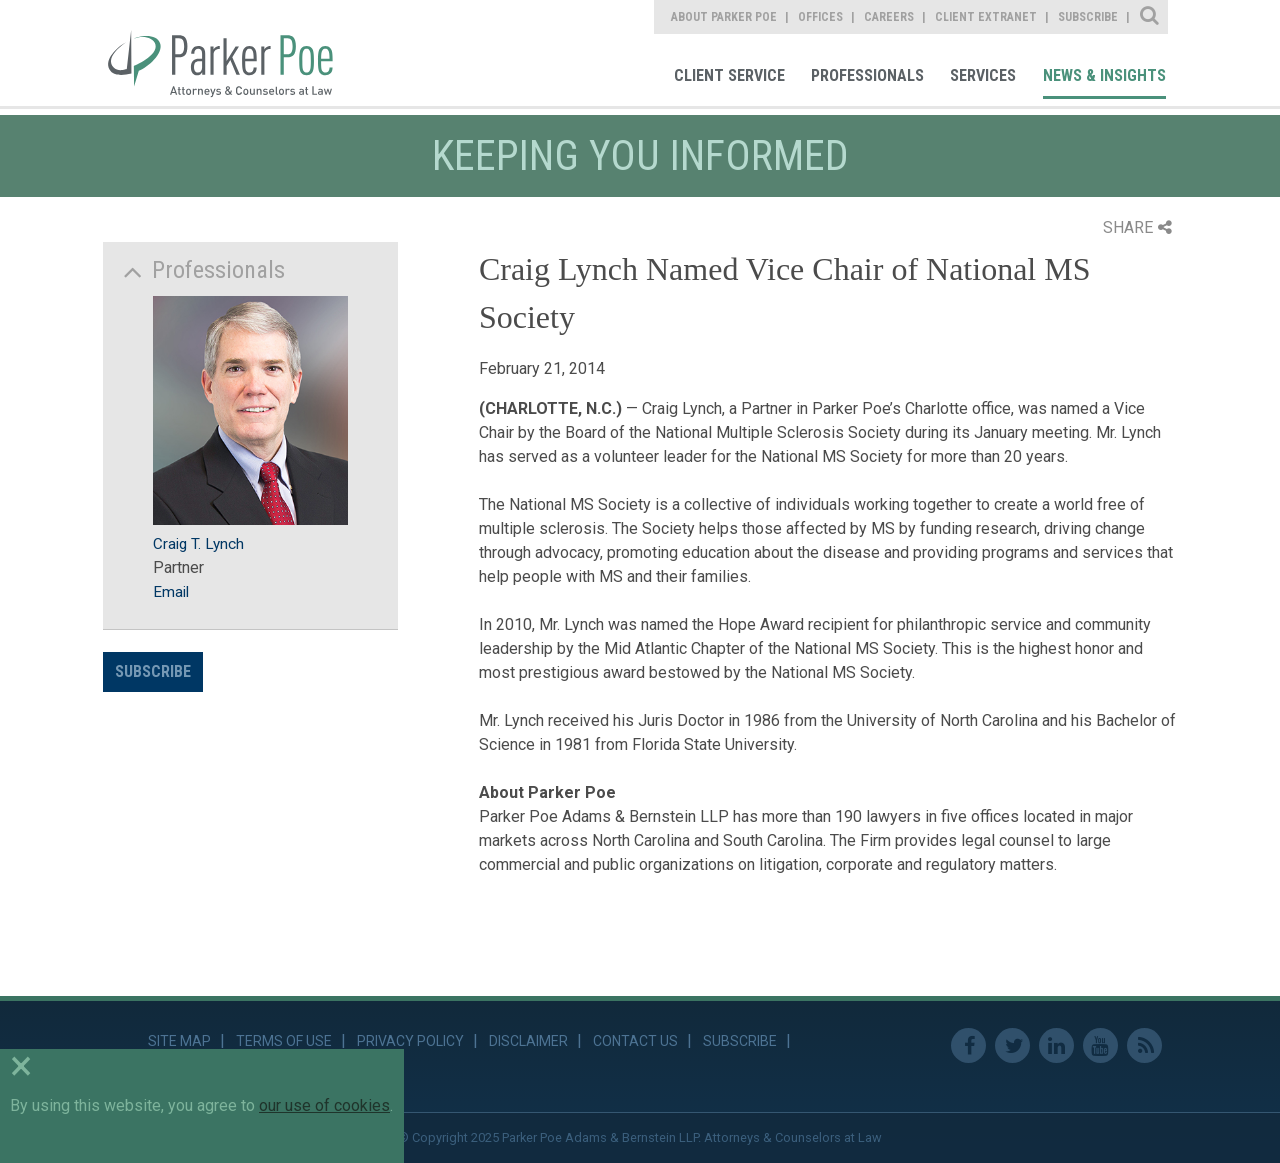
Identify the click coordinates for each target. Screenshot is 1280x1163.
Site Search (1150, 17)
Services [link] (983, 75)
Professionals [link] (867, 75)
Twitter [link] (1012, 1045)
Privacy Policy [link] (410, 1041)
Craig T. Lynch (198, 544)
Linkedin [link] (1056, 1045)
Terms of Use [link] (284, 1041)
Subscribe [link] (1088, 17)
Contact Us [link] (635, 1041)
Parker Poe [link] (232, 53)
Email (171, 592)
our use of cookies (324, 1105)
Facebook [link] (968, 1045)
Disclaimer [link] (528, 1041)
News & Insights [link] (1104, 75)
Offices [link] (820, 17)
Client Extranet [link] (986, 17)
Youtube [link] (1100, 1045)
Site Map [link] (179, 1041)
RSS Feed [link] (1144, 1045)
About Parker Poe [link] (724, 17)
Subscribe (153, 671)
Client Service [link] (729, 75)
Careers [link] (889, 17)
